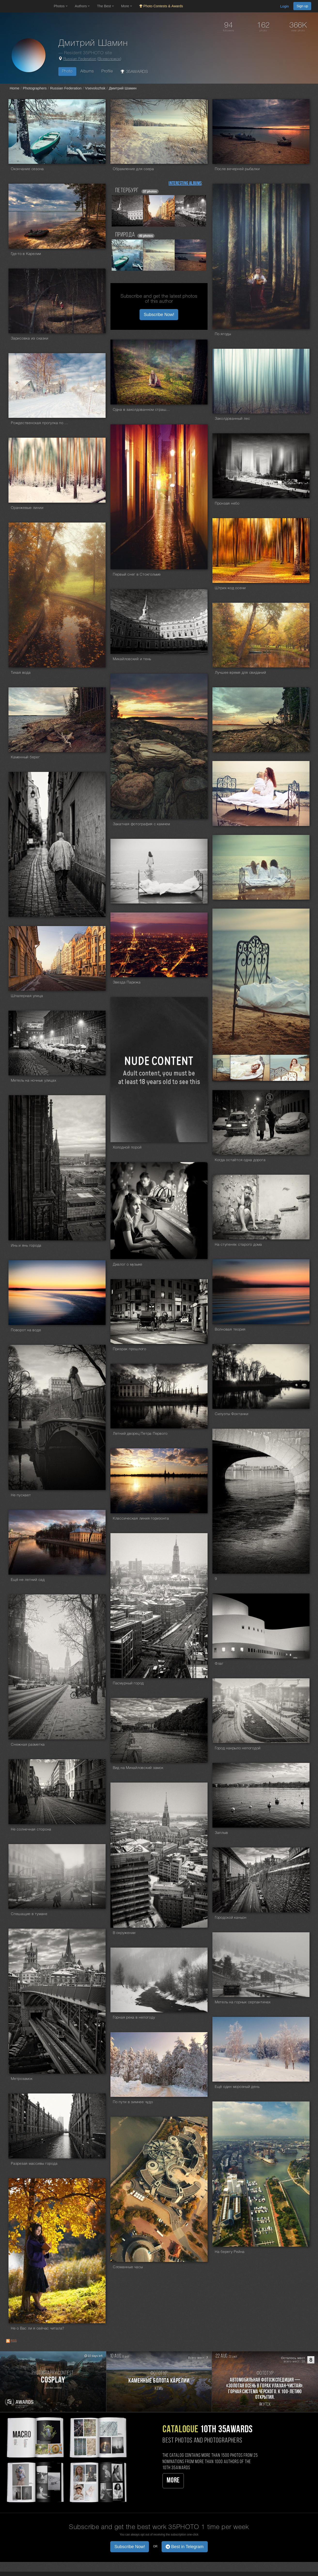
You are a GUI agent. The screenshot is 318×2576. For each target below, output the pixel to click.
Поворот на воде (26, 1330)
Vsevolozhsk (95, 88)
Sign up (302, 6)
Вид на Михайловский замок (138, 1768)
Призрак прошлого (129, 1349)
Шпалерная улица (27, 996)
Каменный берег (25, 757)
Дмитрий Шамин (122, 88)
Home (14, 88)
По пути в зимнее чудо (133, 2102)
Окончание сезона (27, 169)
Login (284, 6)
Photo (67, 71)
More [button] (126, 6)
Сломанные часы (128, 2267)
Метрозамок (22, 2079)
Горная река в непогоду (134, 2017)
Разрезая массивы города (34, 2163)
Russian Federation (79, 59)
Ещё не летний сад (28, 1580)
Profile (107, 71)
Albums (87, 71)
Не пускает (21, 1495)
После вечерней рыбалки (237, 169)
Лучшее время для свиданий (240, 672)
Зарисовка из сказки (29, 338)
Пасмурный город (128, 1683)
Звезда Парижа (127, 982)
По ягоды (223, 334)
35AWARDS (134, 72)
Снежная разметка (28, 1744)
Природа (125, 235)
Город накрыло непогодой (238, 1748)
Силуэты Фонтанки (231, 1414)
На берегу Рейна (230, 2252)
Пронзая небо (227, 503)
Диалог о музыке (127, 1264)
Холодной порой (127, 1147)
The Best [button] (105, 6)
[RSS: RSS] (8, 2341)
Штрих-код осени (230, 588)
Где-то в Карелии (26, 254)
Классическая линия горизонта (141, 1518)
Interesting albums (185, 183)
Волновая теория (230, 1329)
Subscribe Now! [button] (159, 314)
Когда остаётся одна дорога (240, 1160)
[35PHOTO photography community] (26, 6)
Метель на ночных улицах (33, 1080)
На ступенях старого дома (238, 1244)
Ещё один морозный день (237, 2087)
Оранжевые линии (27, 508)
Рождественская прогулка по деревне (40, 423)
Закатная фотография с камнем (141, 824)
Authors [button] (82, 6)
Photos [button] (61, 6)
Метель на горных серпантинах (243, 2002)
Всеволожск (109, 59)
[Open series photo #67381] (221, 1068)
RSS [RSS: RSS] (14, 2340)
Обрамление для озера (133, 169)
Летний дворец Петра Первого (140, 1433)
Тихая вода (21, 672)
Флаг (219, 1663)
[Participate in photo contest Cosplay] (53, 2381)
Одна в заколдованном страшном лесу (142, 410)
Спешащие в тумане (29, 1914)
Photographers (35, 88)
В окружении (124, 1933)
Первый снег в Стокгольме (137, 574)
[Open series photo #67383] (289, 1068)
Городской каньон (231, 1917)
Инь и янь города (26, 1245)
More (173, 2480)
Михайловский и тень (132, 659)
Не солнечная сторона (31, 1829)
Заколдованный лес (232, 418)
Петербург (127, 190)
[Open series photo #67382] (250, 1068)
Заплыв (221, 1833)
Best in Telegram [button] (185, 2546)
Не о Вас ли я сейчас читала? (37, 2328)
